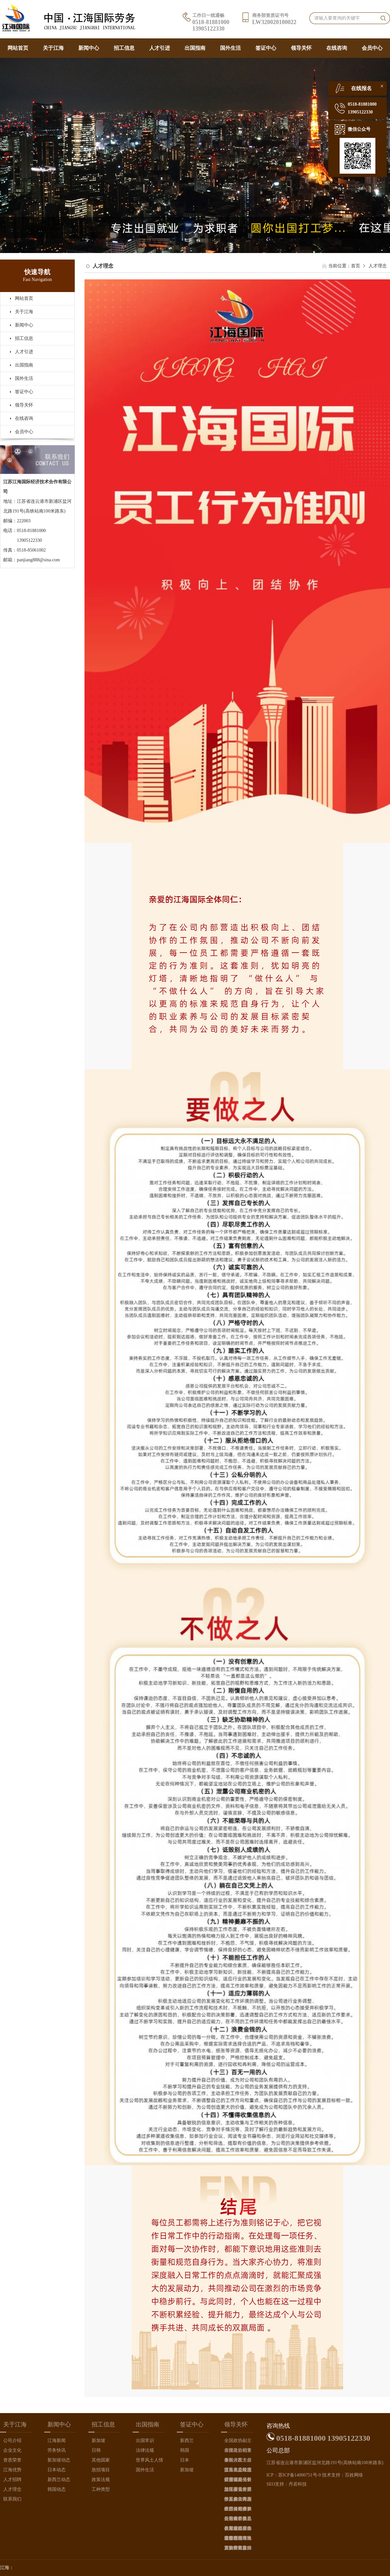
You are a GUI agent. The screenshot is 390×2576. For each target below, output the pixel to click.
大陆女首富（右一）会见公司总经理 (238, 2549)
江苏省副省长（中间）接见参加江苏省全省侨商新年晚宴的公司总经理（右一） (238, 2510)
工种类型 (101, 2489)
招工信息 (124, 48)
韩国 (184, 2450)
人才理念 (12, 2489)
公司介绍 (12, 2440)
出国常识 (145, 2440)
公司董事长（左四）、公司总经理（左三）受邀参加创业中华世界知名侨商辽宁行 (238, 2520)
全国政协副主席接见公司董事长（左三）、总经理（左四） (238, 2442)
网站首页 (17, 48)
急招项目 (101, 2469)
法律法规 (145, 2450)
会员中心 (372, 48)
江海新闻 (56, 2440)
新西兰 (187, 2440)
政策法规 (101, 2479)
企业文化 (12, 2450)
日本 (184, 2460)
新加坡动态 (58, 2460)
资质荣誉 (12, 2460)
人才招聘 (12, 2479)
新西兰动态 (58, 2479)
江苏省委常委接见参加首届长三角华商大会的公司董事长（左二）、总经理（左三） (238, 2490)
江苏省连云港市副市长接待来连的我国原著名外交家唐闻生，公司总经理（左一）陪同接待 (238, 2539)
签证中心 (265, 48)
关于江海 (53, 48)
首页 (355, 265)
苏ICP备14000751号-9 (299, 2475)
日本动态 (56, 2469)
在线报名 (361, 88)
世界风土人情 (149, 2460)
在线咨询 (336, 48)
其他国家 (101, 2460)
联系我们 (12, 2499)
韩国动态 (56, 2489)
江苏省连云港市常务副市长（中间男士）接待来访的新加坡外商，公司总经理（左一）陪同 (238, 2529)
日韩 (96, 2450)
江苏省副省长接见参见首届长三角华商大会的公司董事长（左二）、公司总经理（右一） (238, 2481)
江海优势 (12, 2469)
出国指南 (195, 48)
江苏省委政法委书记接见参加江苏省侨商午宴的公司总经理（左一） (238, 2471)
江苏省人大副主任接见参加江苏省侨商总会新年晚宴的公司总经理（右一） (238, 2500)
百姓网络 (354, 2475)
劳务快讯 (56, 2450)
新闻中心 (88, 48)
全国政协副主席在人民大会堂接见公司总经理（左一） (238, 2451)
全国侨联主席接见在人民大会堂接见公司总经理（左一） (238, 2461)
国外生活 (230, 48)
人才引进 (159, 48)
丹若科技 (298, 2484)
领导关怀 (301, 48)
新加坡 (98, 2440)
